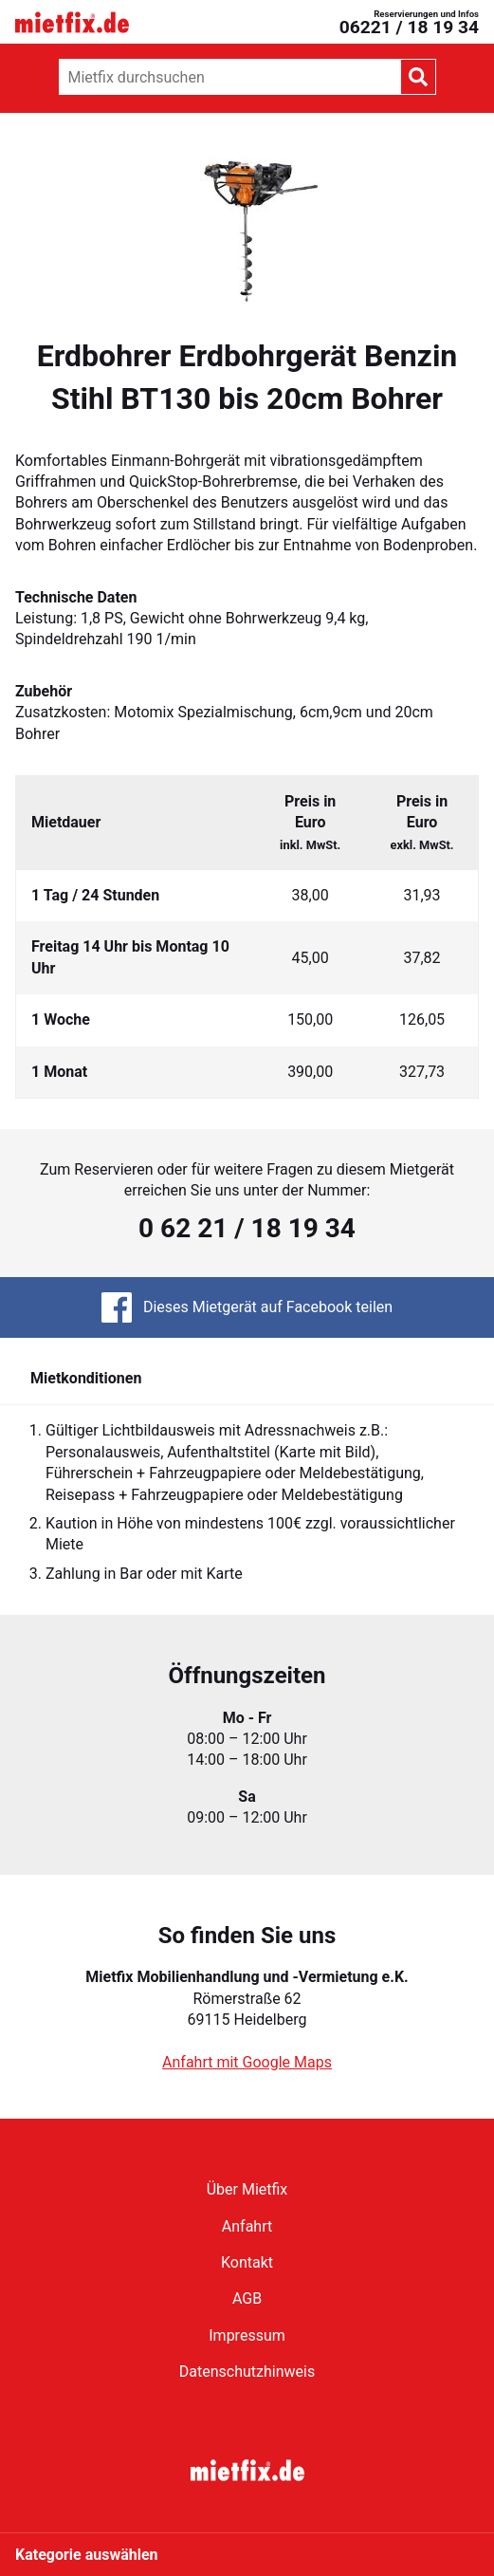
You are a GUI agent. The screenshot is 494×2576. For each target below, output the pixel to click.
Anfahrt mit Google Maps (247, 2062)
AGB (247, 2298)
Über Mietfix (247, 2189)
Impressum (247, 2335)
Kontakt (247, 2262)
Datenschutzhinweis (247, 2372)
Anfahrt (247, 2226)
